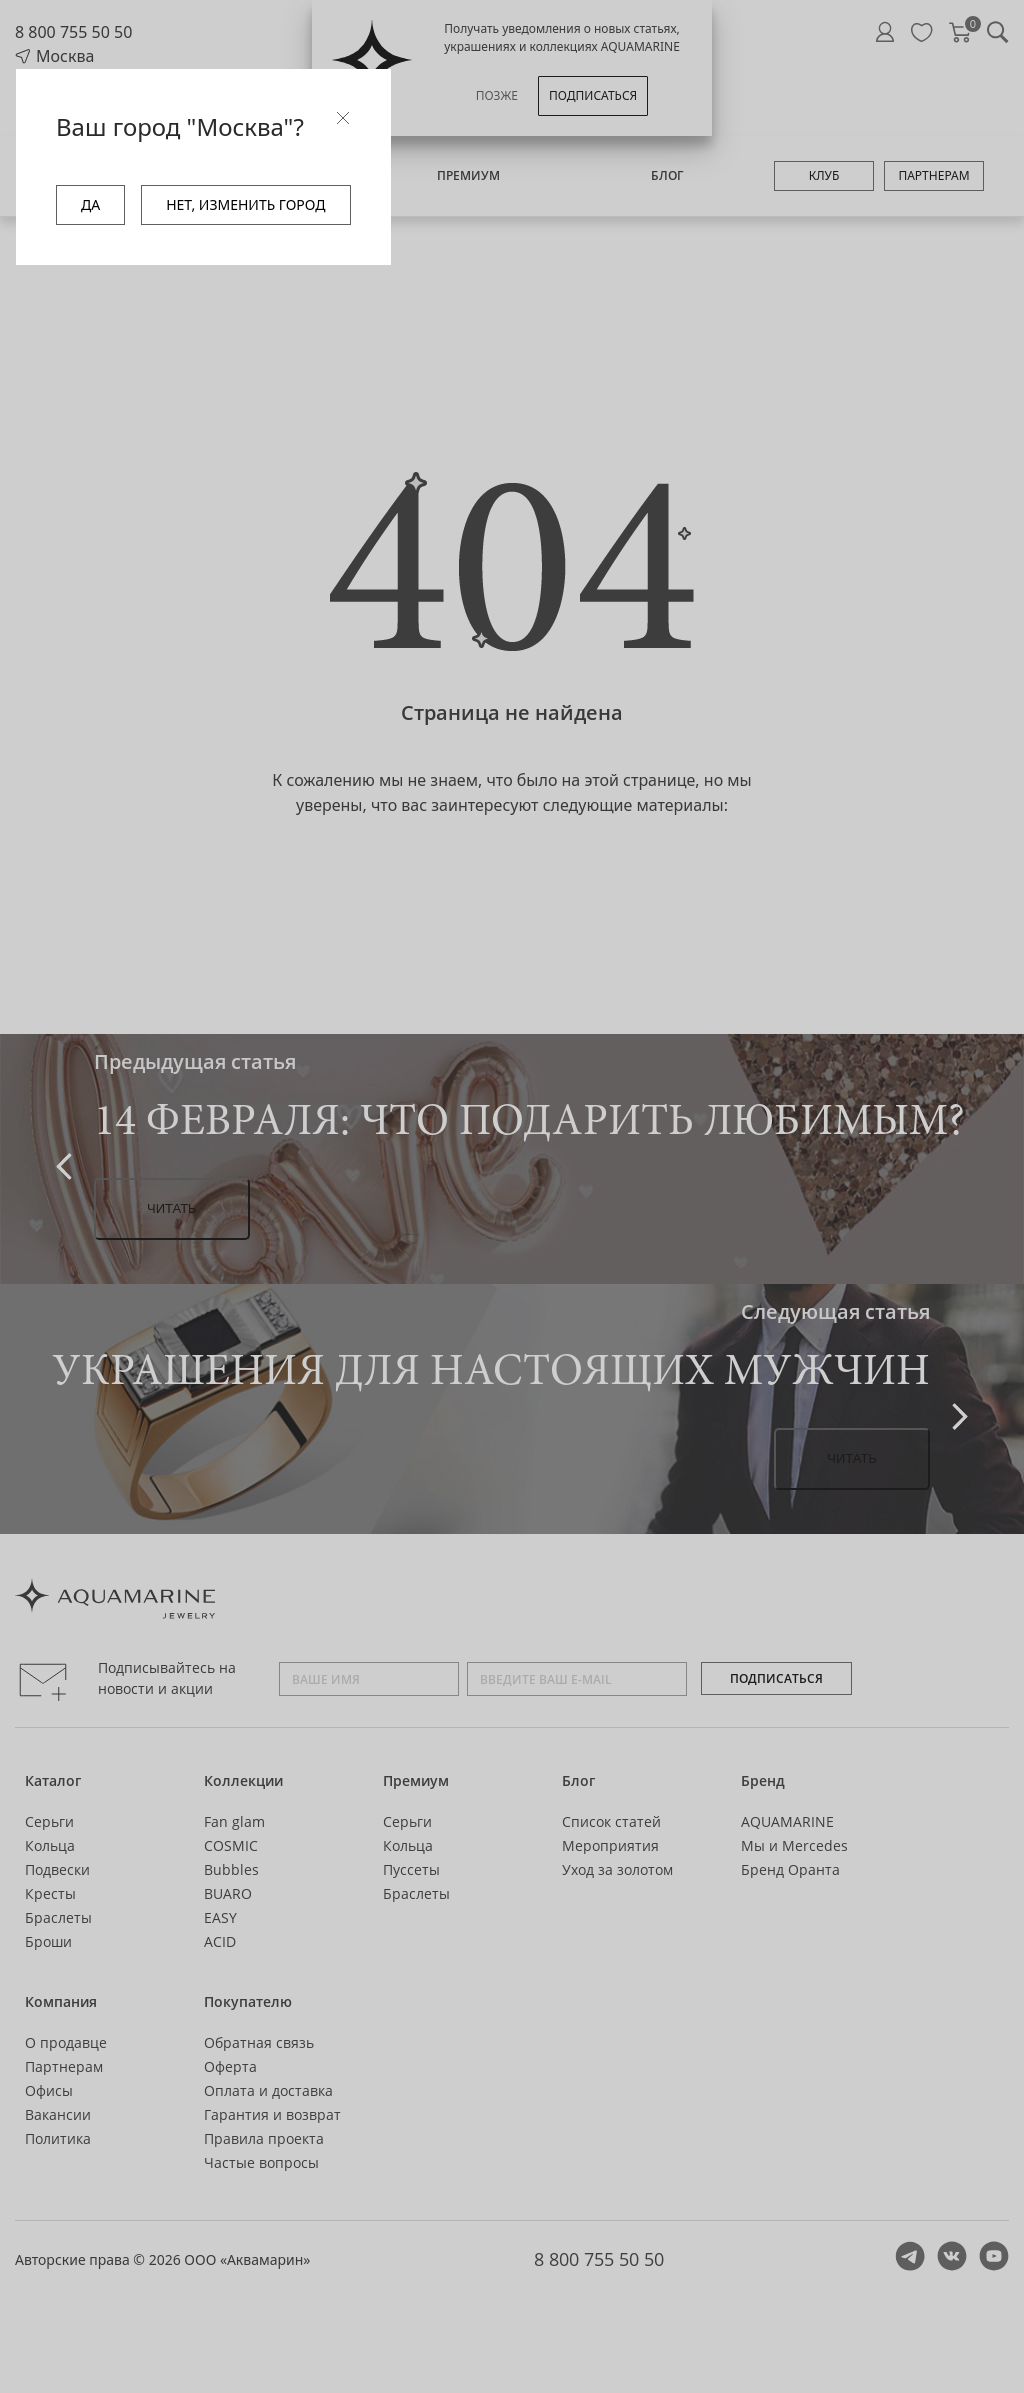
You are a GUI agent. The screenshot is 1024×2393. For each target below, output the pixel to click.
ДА (90, 204)
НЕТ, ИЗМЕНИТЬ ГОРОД (245, 204)
